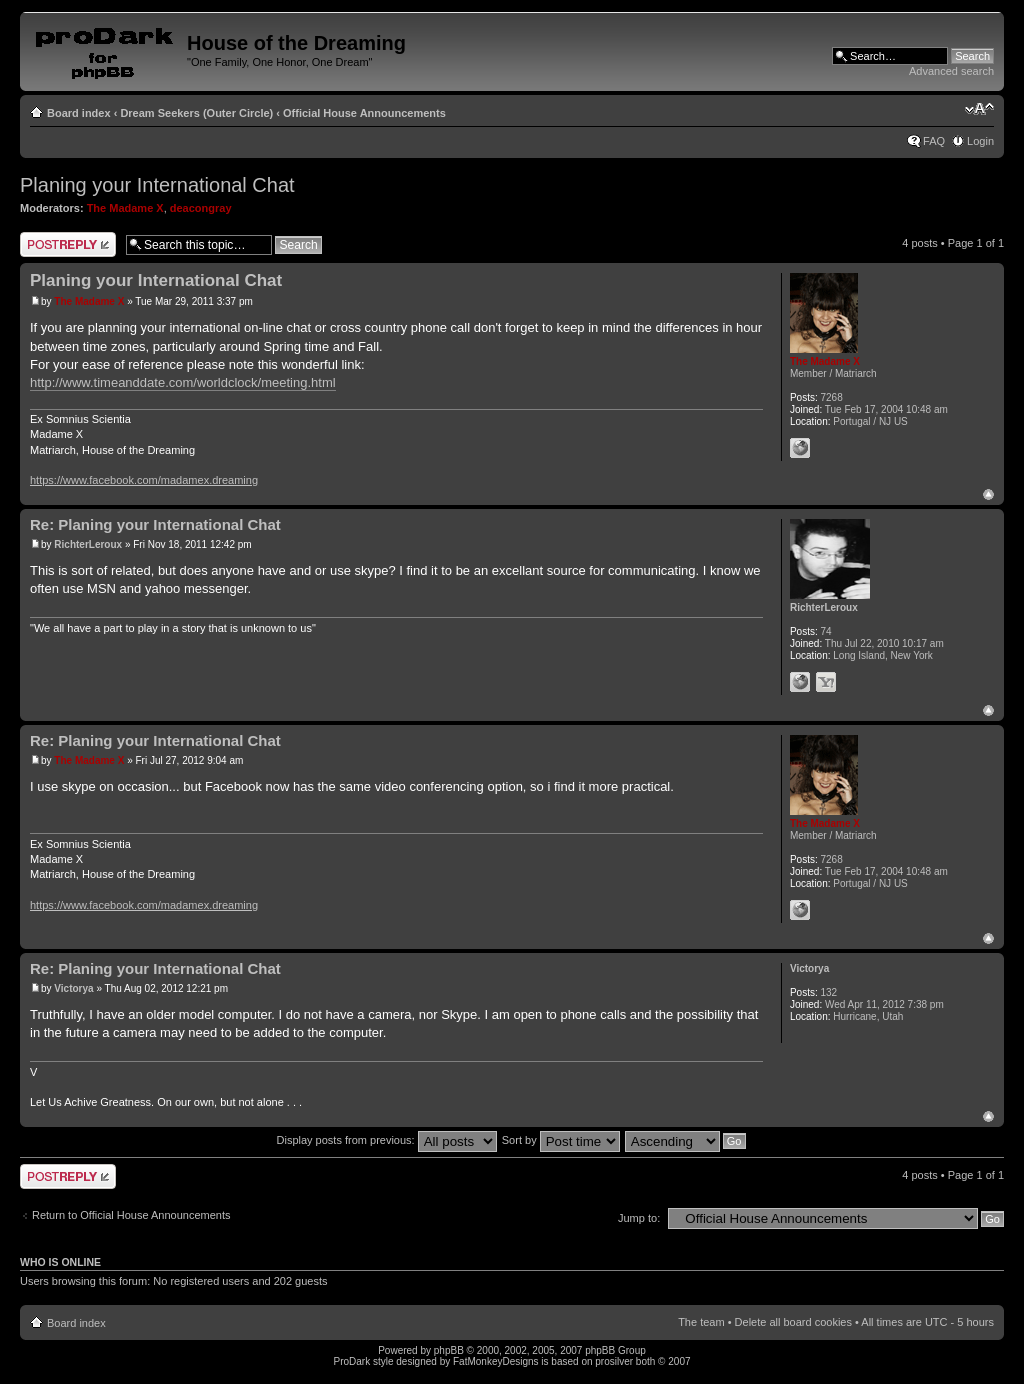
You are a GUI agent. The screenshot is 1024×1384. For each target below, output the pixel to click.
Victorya (73, 988)
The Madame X (125, 208)
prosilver (614, 1361)
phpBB (449, 1350)
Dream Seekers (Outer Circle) (196, 113)
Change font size (979, 109)
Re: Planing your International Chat (155, 524)
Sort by (561, 1140)
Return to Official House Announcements (131, 1215)
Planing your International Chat (157, 185)
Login (980, 141)
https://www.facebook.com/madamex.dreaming (144, 480)
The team (701, 1322)
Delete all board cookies (793, 1322)
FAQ (934, 141)
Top (988, 494)
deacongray (201, 208)
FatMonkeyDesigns (496, 1361)
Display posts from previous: (387, 1140)
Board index (79, 113)
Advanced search (951, 71)
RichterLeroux (88, 544)
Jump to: (639, 1218)
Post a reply (68, 244)
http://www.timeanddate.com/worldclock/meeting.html (183, 382)
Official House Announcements (364, 113)
